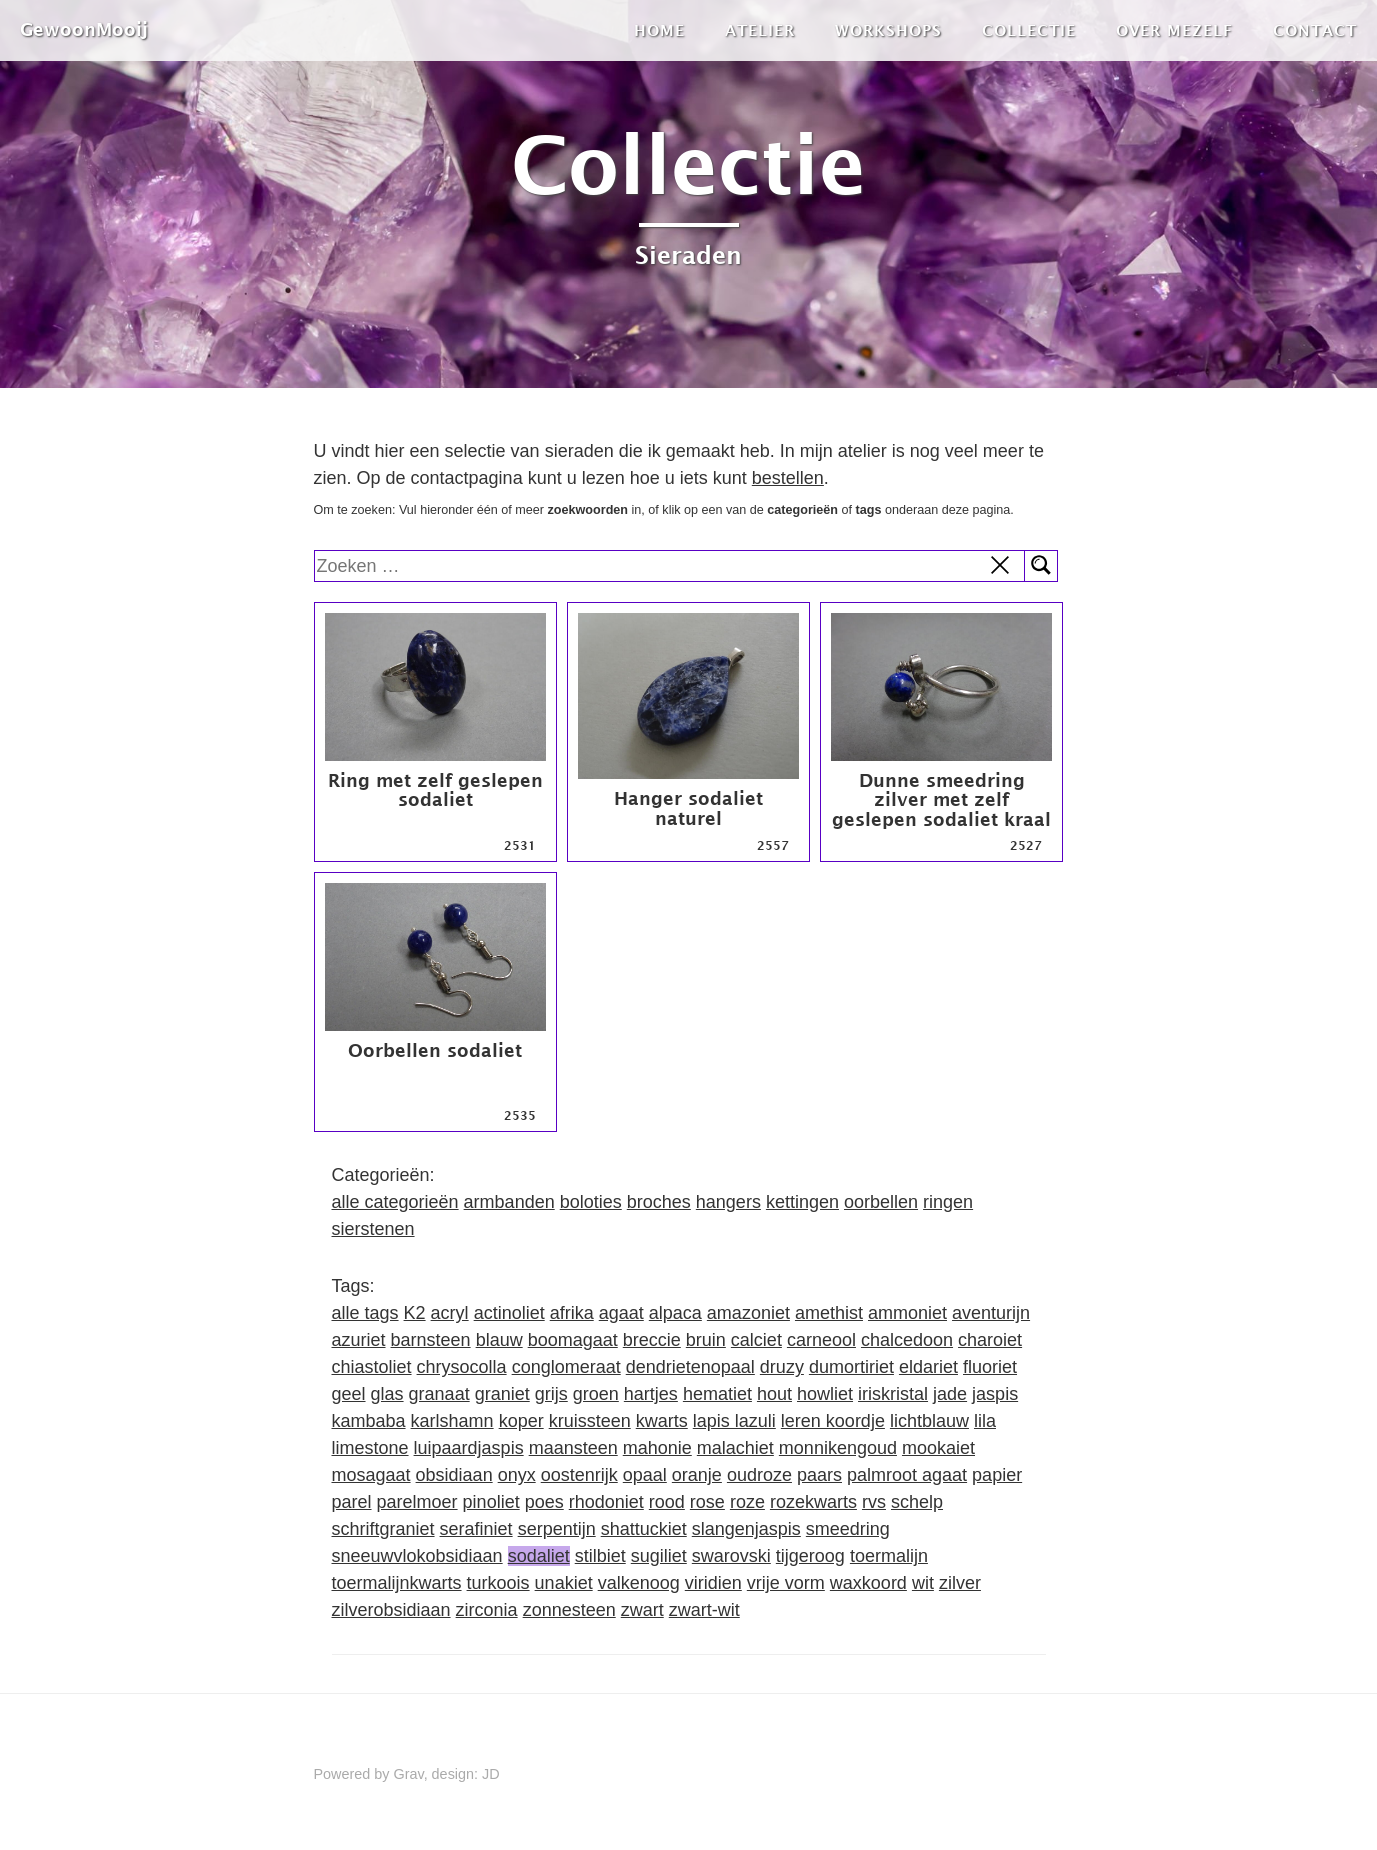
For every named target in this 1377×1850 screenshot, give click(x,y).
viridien (713, 1583)
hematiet (717, 1394)
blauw (499, 1340)
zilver (960, 1583)
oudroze (759, 1475)
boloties (591, 1202)
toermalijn (889, 1556)
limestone (370, 1448)
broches (659, 1202)
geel (349, 1394)
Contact (1315, 30)
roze (747, 1502)
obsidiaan (454, 1475)
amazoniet (748, 1313)
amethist (829, 1313)
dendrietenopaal (690, 1367)
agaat (621, 1313)
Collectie (1029, 30)
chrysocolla (462, 1367)
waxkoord (868, 1583)
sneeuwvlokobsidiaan (417, 1556)
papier (997, 1475)
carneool (821, 1340)
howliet (825, 1394)
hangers (728, 1202)
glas (387, 1394)
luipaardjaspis (469, 1448)
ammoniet (907, 1313)
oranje (697, 1475)
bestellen (788, 478)
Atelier (760, 30)
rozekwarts (813, 1502)
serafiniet (476, 1529)
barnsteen (431, 1340)
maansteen (573, 1448)
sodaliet (539, 1556)
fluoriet (990, 1367)
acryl (450, 1313)
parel (352, 1502)
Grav (409, 1774)
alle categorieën (395, 1202)
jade (950, 1394)
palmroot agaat (907, 1475)
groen (596, 1394)
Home (659, 30)
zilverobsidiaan (391, 1610)
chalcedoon (907, 1340)
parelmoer (417, 1502)
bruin (706, 1340)
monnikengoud (838, 1448)
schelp (917, 1502)
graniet (502, 1394)
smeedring (848, 1529)
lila (985, 1421)
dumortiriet (851, 1367)
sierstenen (373, 1229)
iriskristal (893, 1394)
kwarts (662, 1421)
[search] (670, 566)
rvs (874, 1502)
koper (521, 1421)
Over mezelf (1174, 30)
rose (707, 1502)
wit (923, 1583)
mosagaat (371, 1475)
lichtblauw (929, 1421)
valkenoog (639, 1583)
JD (491, 1774)
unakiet (564, 1583)
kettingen (802, 1202)
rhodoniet (606, 1502)
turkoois (498, 1583)
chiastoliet (372, 1367)
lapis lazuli (734, 1421)
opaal (645, 1475)
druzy (782, 1367)
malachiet (735, 1448)
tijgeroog (810, 1556)
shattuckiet (644, 1529)
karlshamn (452, 1421)
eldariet (928, 1367)
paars (819, 1475)
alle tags (365, 1313)
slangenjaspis (746, 1529)
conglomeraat (566, 1367)
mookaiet (938, 1448)
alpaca (675, 1313)
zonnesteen (569, 1610)
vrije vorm (786, 1583)
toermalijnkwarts (397, 1583)
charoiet (990, 1340)
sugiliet (659, 1556)
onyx (517, 1475)
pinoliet (491, 1502)
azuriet (359, 1340)
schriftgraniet (383, 1529)
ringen (948, 1202)
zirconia (487, 1610)
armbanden (509, 1202)
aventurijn (991, 1313)
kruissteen (590, 1421)
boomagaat (573, 1340)
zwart (642, 1610)
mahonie (657, 1448)
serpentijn (557, 1529)
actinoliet (509, 1313)
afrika (572, 1313)
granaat (439, 1394)
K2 (415, 1313)
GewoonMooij (84, 29)
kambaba (369, 1421)
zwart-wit (704, 1610)
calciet (756, 1340)
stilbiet (600, 1556)
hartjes (651, 1394)
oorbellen (881, 1202)
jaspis (995, 1394)
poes (544, 1502)
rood (667, 1502)
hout (774, 1394)
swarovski (731, 1556)
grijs (551, 1394)
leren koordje (833, 1421)
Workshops (888, 30)
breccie (652, 1340)
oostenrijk (579, 1475)
